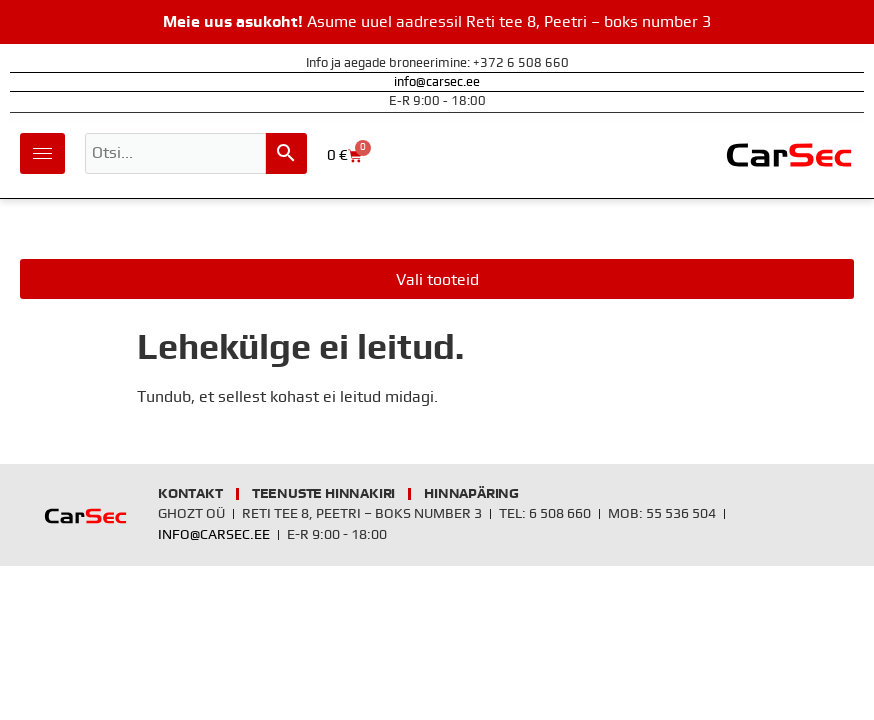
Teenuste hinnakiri (323, 494)
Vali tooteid (437, 280)
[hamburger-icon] (42, 153)
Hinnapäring (471, 494)
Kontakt (190, 494)
